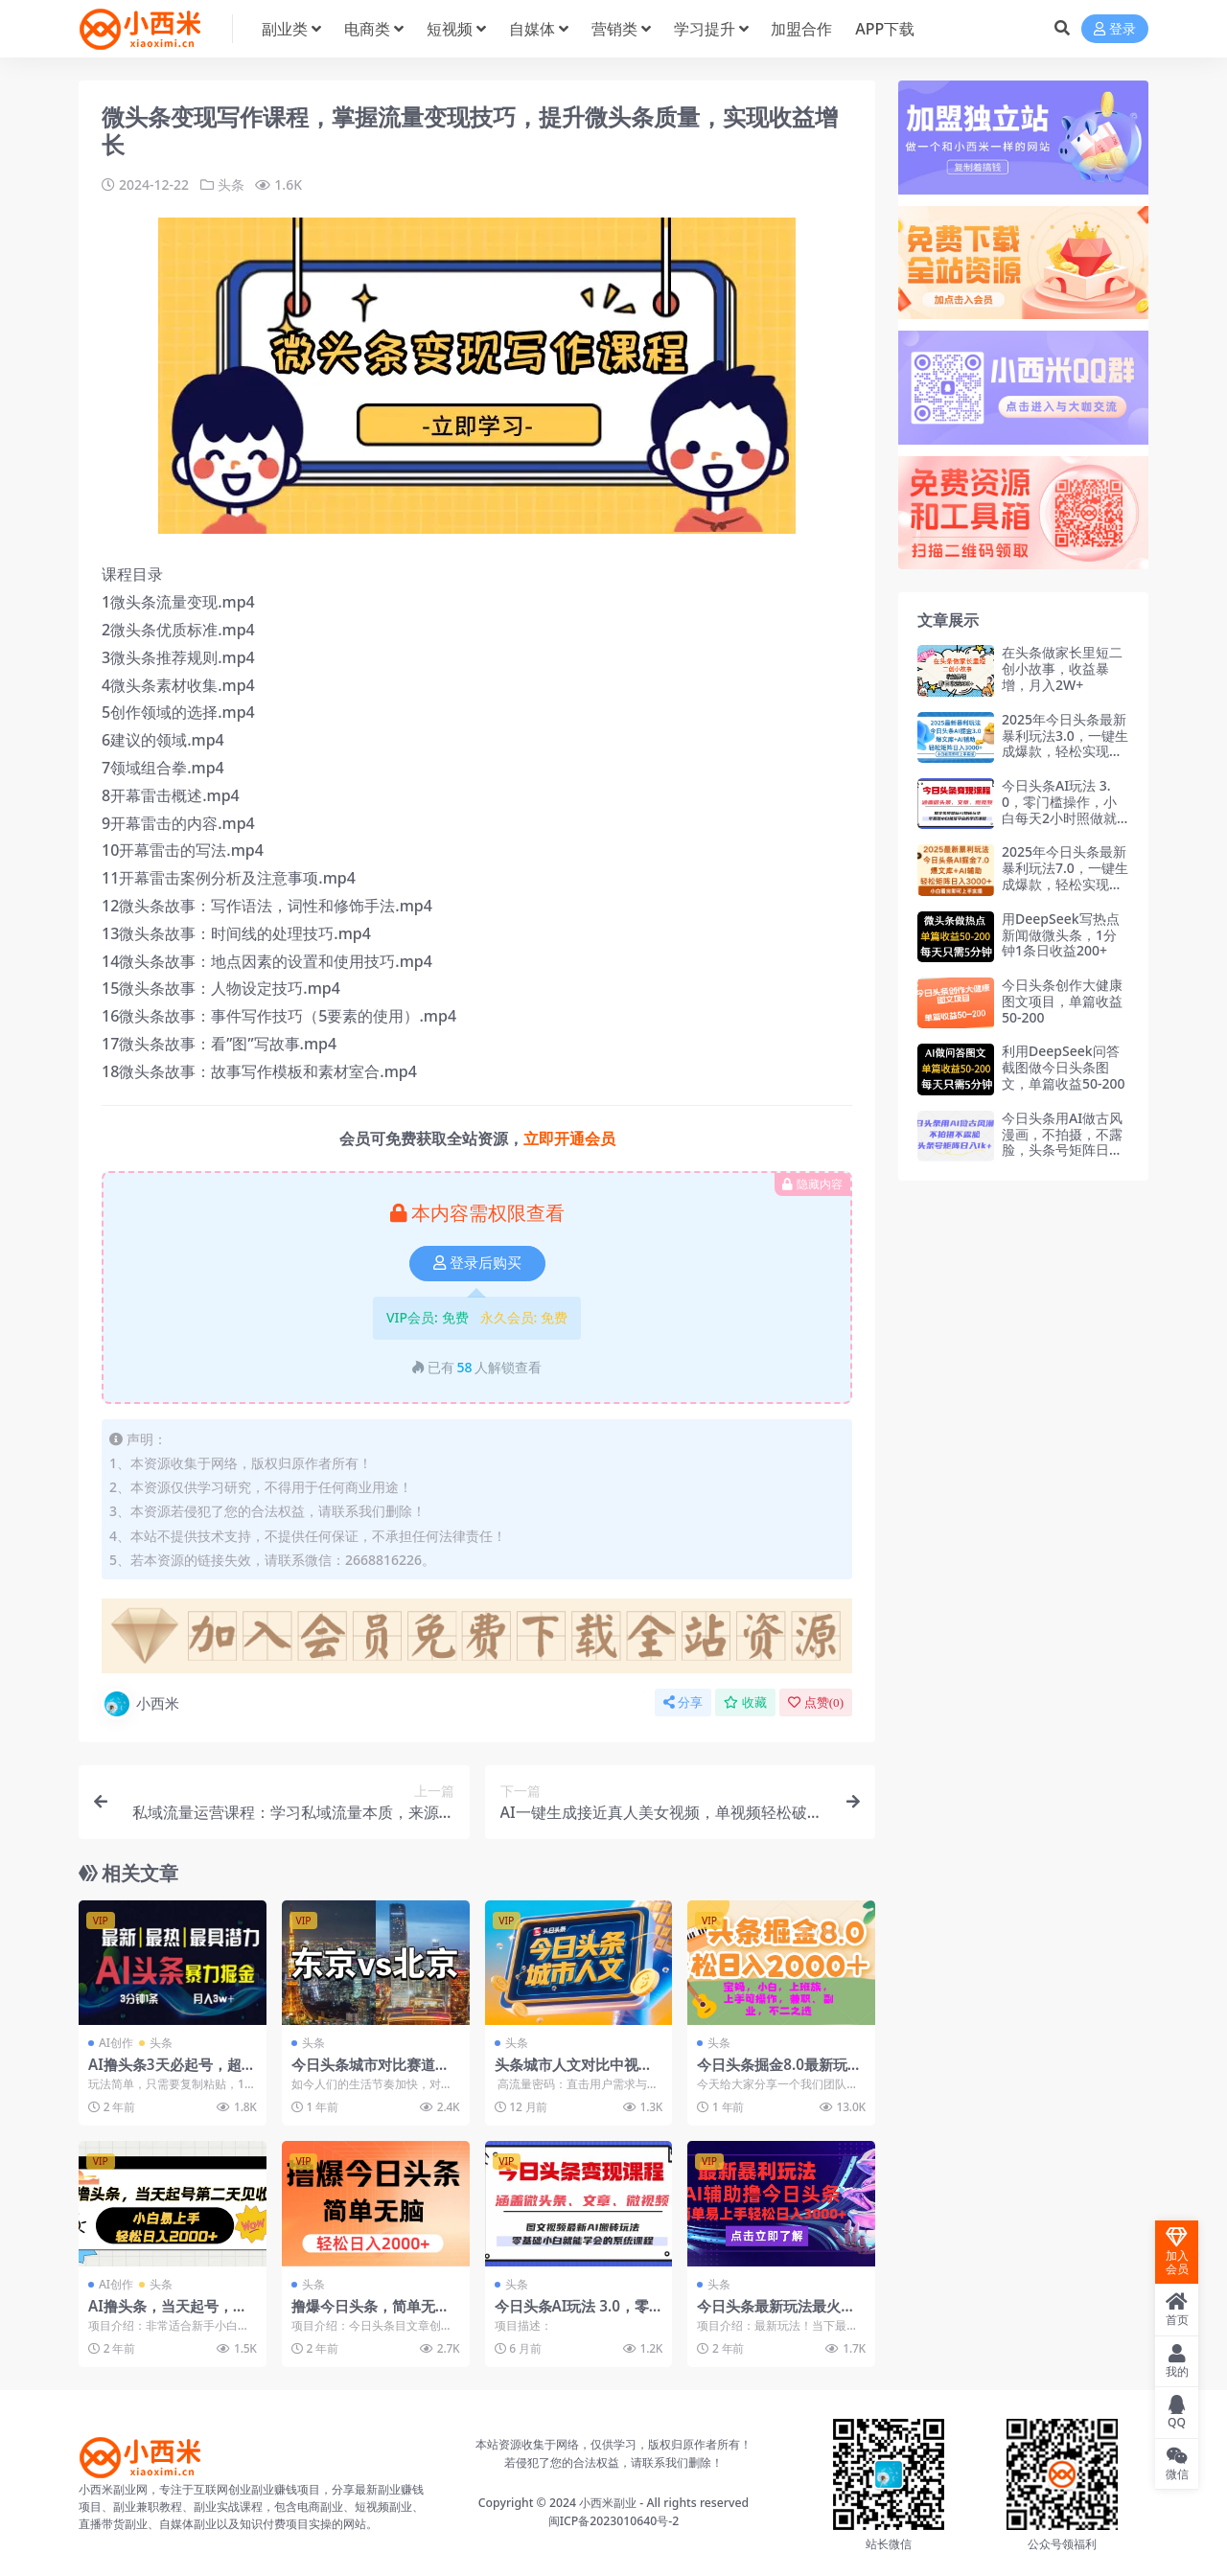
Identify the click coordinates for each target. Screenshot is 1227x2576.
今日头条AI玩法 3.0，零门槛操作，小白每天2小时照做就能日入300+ (1059, 809)
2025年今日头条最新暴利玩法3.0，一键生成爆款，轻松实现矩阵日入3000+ (1065, 743)
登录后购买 (477, 1263)
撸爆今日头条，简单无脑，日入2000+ (363, 2314)
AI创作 (116, 2043)
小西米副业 (608, 2503)
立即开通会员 (569, 1138)
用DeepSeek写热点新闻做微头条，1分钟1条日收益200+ (1061, 934)
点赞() (816, 1702)
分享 (683, 1702)
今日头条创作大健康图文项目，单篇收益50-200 (1062, 1001)
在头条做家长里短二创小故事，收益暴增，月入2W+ (1062, 668)
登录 (1115, 29)
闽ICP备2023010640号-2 (614, 2521)
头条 (231, 184)
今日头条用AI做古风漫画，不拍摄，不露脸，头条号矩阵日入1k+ (1062, 1142)
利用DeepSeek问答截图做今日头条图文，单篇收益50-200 (1063, 1067)
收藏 (745, 1702)
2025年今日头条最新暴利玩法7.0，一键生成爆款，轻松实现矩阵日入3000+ (1065, 875)
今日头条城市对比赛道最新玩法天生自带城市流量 (370, 2073)
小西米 (140, 1704)
